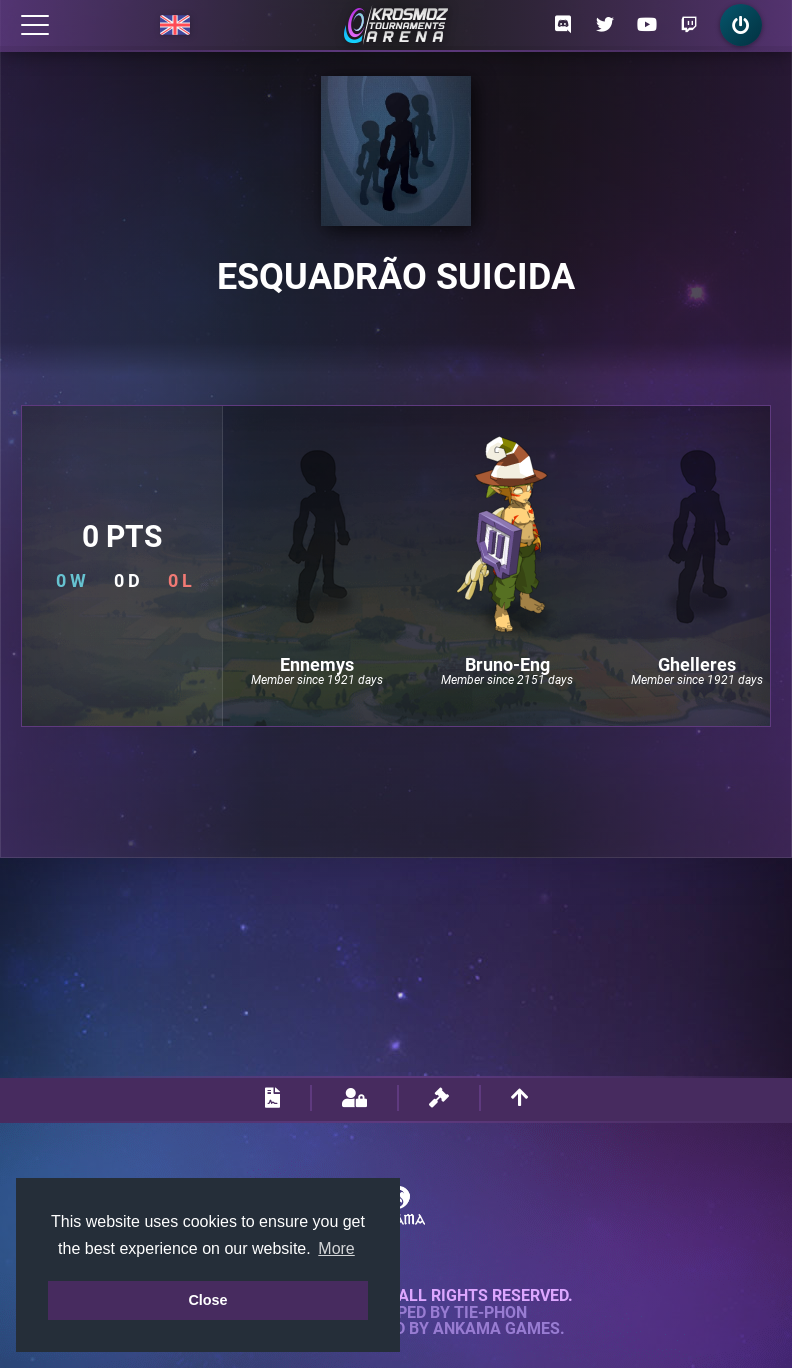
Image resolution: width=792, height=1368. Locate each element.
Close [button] (207, 1300)
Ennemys (317, 665)
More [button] (336, 1248)
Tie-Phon (490, 1313)
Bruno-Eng (507, 665)
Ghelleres (697, 665)
